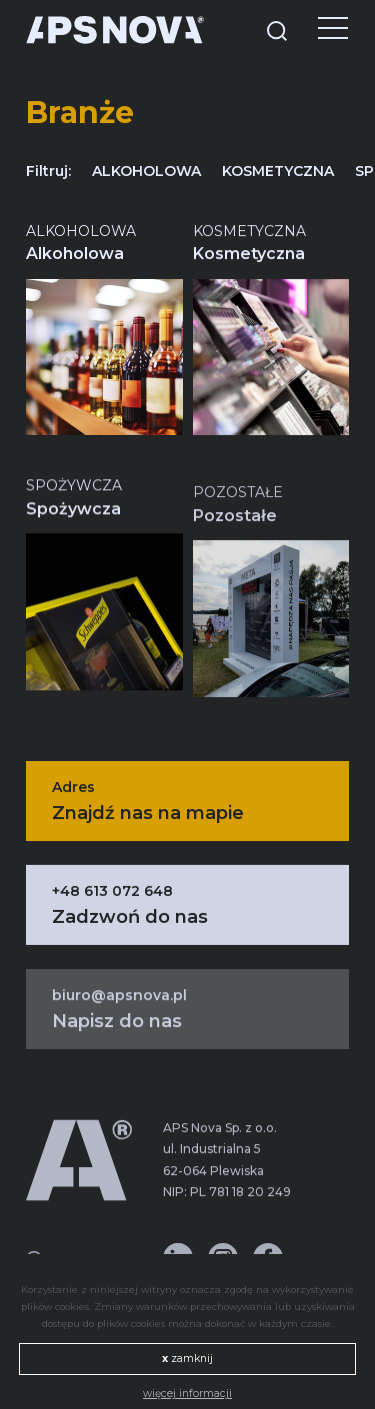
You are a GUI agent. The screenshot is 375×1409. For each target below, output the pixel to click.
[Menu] (318, 30)
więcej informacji (187, 1393)
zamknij (187, 1358)
